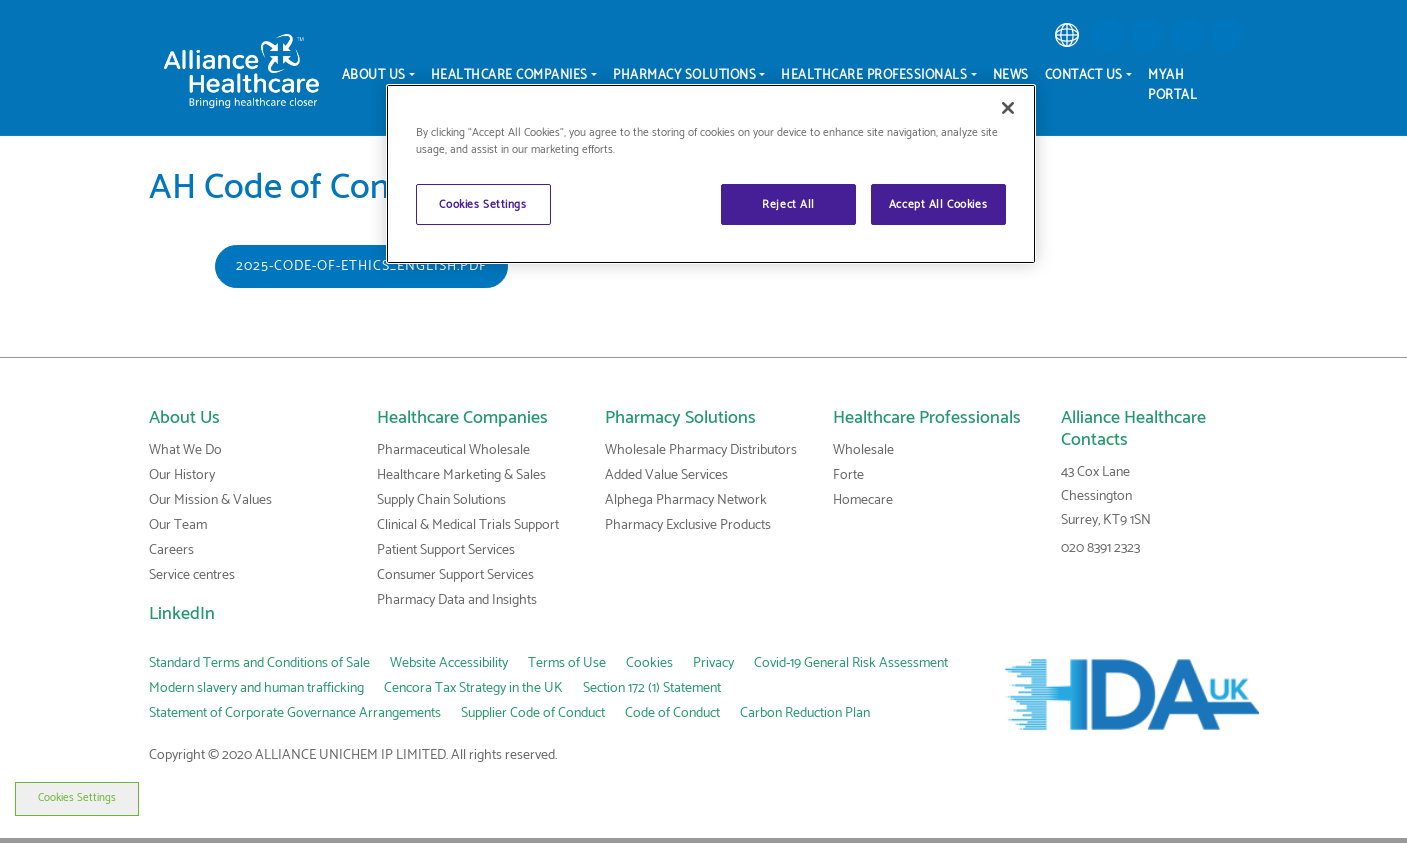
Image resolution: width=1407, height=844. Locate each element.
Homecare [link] (863, 500)
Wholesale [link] (863, 450)
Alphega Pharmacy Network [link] (686, 500)
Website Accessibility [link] (449, 663)
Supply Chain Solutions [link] (441, 500)
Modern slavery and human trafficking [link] (256, 688)
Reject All (788, 204)
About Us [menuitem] (374, 75)
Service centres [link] (192, 575)
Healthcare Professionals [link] (927, 418)
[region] (711, 174)
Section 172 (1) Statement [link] (652, 688)
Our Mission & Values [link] (210, 500)
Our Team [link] (178, 525)
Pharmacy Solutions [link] (680, 418)
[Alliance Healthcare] (241, 70)
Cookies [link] (649, 663)
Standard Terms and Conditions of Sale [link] (259, 663)
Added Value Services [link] (666, 475)
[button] (1107, 35)
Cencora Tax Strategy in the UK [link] (473, 688)
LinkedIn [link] (182, 614)
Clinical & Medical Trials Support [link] (468, 525)
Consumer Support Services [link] (455, 575)
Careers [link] (171, 550)
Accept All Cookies (938, 204)
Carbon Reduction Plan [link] (805, 713)
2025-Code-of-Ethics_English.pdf (361, 266)
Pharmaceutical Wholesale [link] (453, 450)
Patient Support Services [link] (446, 550)
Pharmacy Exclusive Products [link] (688, 525)
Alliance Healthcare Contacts (1133, 429)
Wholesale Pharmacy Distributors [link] (701, 450)
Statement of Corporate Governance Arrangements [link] (295, 713)
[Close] (1008, 108)
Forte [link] (848, 475)
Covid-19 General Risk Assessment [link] (851, 663)
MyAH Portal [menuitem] (1172, 85)
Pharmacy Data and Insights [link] (457, 600)
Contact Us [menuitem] (1084, 75)
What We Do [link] (185, 450)
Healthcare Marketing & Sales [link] (461, 475)
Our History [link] (182, 475)
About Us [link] (184, 418)
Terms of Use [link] (567, 663)
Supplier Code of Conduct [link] (533, 713)
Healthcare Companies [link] (462, 418)
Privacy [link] (713, 663)
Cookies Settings (62, 798)
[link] (1067, 35)
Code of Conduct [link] (672, 713)
